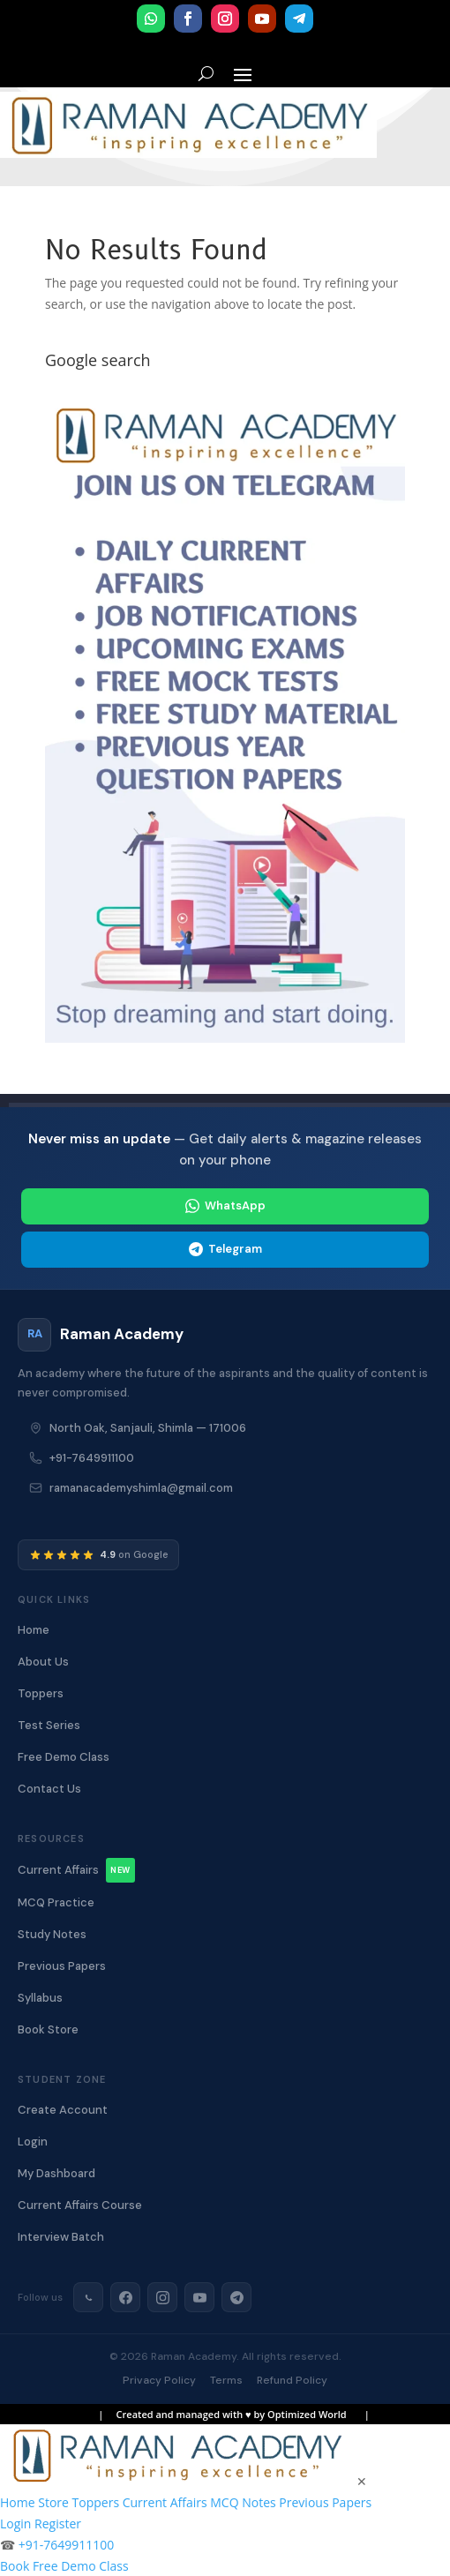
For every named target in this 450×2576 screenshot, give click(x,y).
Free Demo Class (63, 1756)
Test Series (49, 1725)
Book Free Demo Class (64, 2565)
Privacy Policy (159, 2380)
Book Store (48, 2029)
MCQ (224, 2502)
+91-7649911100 (91, 1457)
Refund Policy (292, 2380)
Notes (259, 2502)
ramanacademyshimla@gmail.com (141, 1487)
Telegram (225, 1248)
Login (33, 2141)
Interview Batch (61, 2236)
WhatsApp (225, 1205)
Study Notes (52, 1934)
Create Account (63, 2109)
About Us (43, 1661)
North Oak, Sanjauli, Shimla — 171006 (147, 1427)
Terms (226, 2380)
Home (33, 1629)
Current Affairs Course (80, 2205)
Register (57, 2523)
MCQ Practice (56, 1902)
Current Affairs (76, 1870)
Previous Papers (62, 1965)
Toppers (41, 1693)
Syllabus (40, 1997)
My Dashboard (56, 2173)
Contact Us (49, 1788)
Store (53, 2502)
